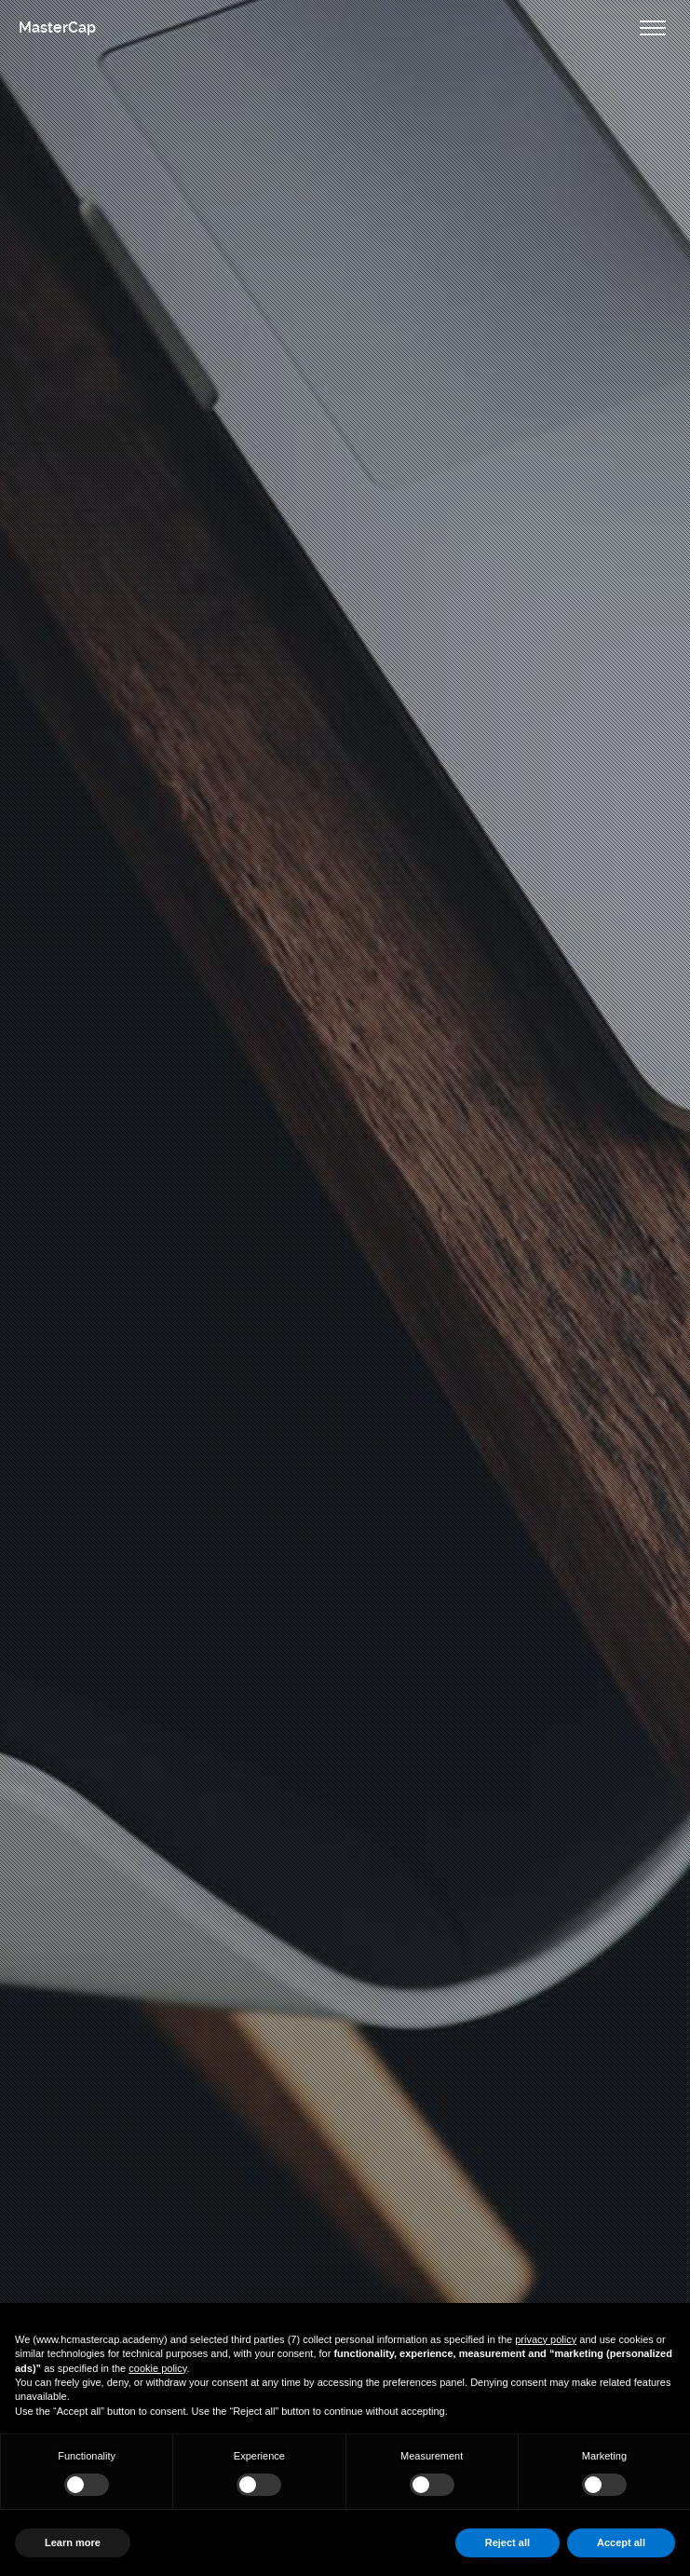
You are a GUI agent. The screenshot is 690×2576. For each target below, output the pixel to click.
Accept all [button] (621, 2542)
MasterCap (57, 27)
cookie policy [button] (157, 2368)
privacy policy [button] (545, 2339)
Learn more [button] (73, 2542)
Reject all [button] (507, 2542)
